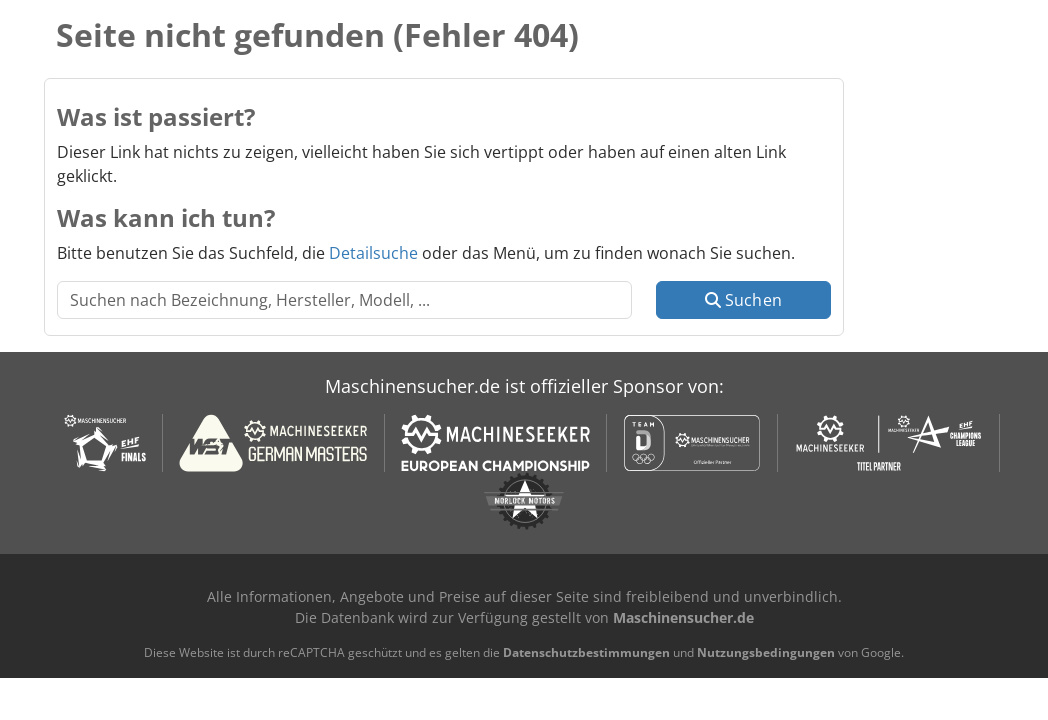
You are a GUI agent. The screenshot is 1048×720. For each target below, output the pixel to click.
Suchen (743, 300)
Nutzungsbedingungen (766, 652)
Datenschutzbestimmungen (586, 652)
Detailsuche (373, 253)
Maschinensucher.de (683, 617)
